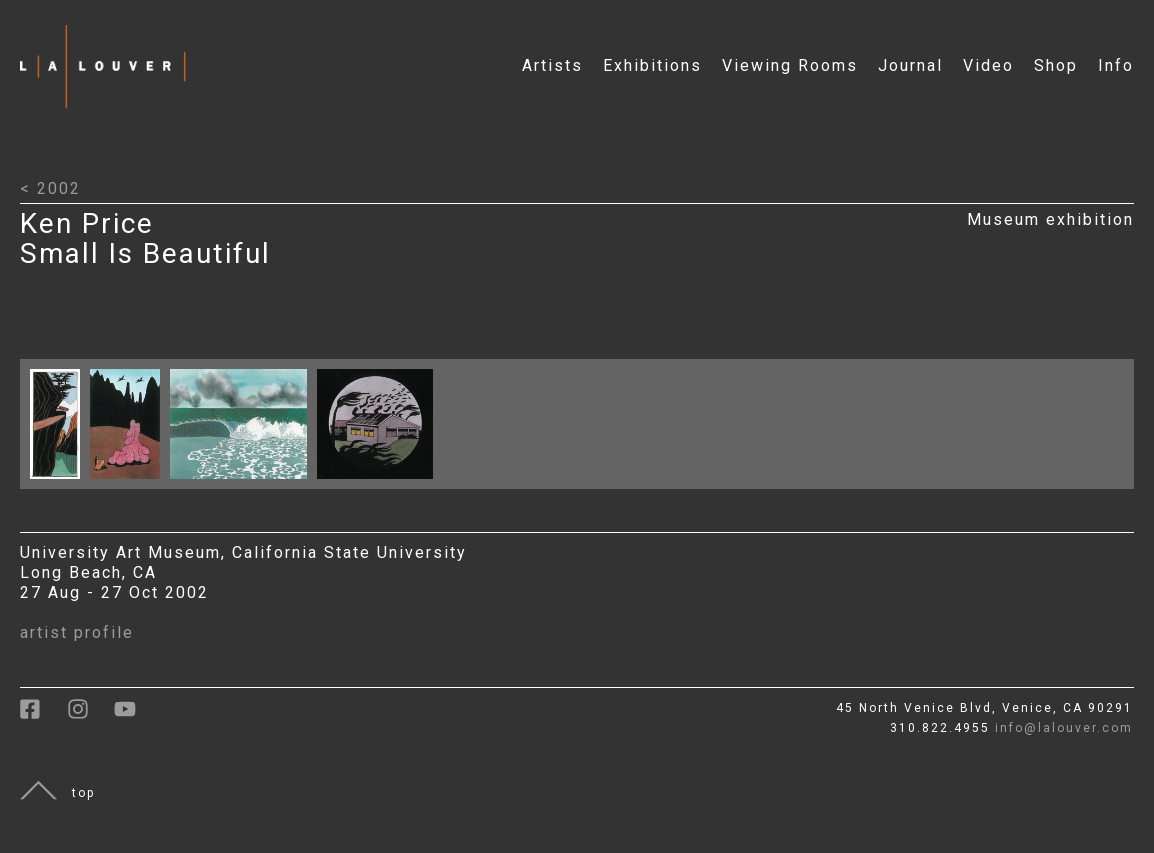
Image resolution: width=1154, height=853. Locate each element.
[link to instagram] (90, 716)
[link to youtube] (135, 716)
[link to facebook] (43, 716)
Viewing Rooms (790, 65)
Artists (552, 65)
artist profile (77, 632)
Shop (1056, 65)
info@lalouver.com (1064, 728)
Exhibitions (652, 65)
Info (1116, 65)
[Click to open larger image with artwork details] (60, 483)
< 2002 (50, 188)
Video (988, 65)
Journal (910, 65)
